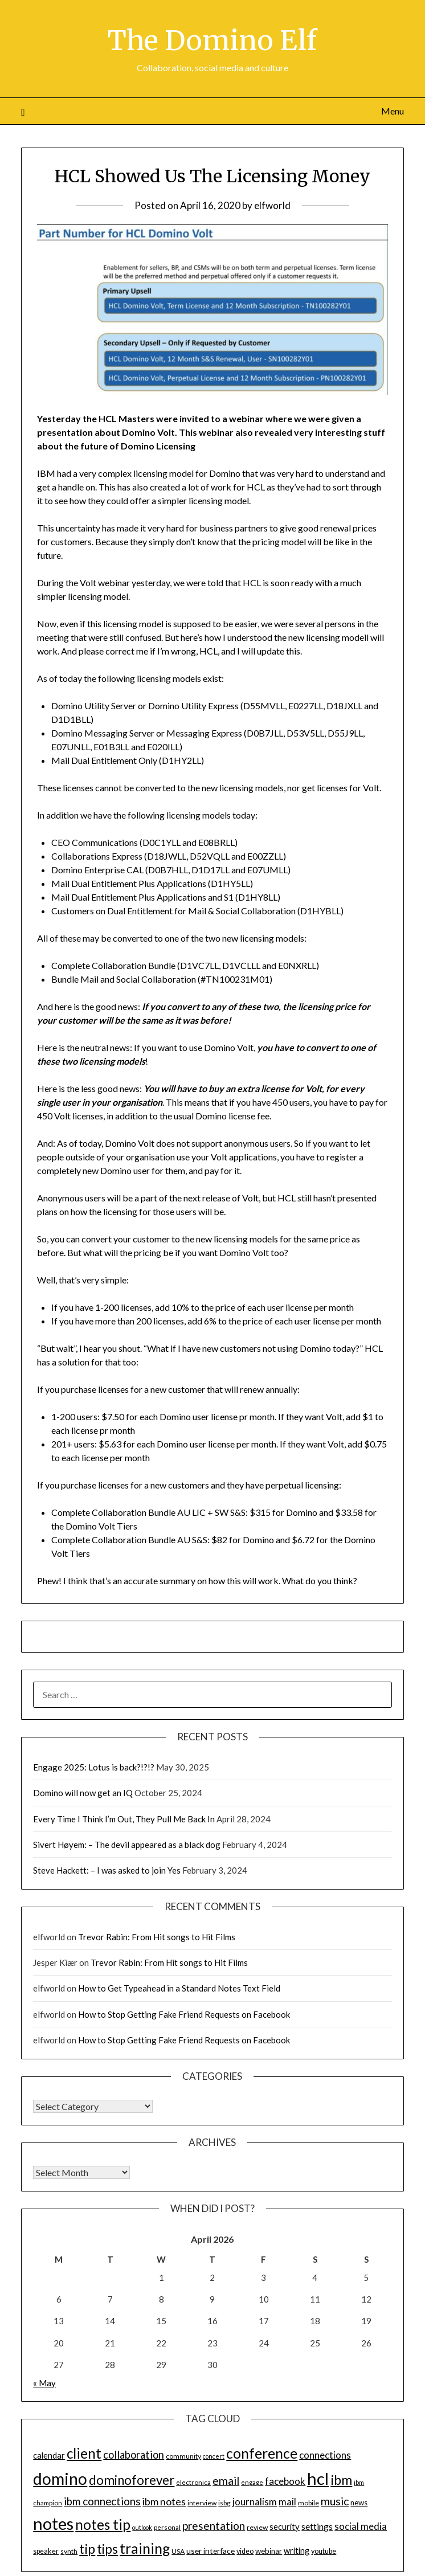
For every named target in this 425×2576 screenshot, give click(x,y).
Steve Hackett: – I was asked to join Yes (107, 1870)
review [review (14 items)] (257, 2527)
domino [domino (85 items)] (60, 2478)
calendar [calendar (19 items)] (49, 2455)
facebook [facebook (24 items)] (285, 2481)
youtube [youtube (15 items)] (323, 2551)
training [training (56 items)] (145, 2548)
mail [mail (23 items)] (287, 2502)
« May (44, 2383)
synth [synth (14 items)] (68, 2551)
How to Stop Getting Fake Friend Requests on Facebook (184, 2014)
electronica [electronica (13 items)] (193, 2482)
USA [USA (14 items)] (178, 2551)
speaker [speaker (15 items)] (46, 2551)
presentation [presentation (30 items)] (213, 2525)
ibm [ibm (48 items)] (341, 2480)
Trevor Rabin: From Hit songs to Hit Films (156, 1937)
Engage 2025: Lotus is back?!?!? (93, 1767)
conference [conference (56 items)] (261, 2453)
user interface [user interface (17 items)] (210, 2550)
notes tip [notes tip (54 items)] (102, 2524)
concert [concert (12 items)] (213, 2456)
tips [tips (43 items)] (107, 2549)
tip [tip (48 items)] (87, 2549)
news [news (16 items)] (358, 2502)
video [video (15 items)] (245, 2551)
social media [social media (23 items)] (360, 2526)
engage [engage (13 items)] (252, 2482)
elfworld (272, 205)
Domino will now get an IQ (83, 1793)
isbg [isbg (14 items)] (224, 2503)
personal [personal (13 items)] (167, 2527)
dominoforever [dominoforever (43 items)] (131, 2480)
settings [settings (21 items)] (317, 2526)
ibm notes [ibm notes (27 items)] (164, 2501)
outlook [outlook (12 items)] (142, 2527)
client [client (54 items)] (84, 2453)
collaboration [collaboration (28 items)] (133, 2454)
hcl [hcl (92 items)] (318, 2478)
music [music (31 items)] (335, 2501)
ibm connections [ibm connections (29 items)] (102, 2501)
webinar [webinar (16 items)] (268, 2550)
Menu (392, 110)
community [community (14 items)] (183, 2456)
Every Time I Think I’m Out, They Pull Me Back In (124, 1819)
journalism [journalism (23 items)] (254, 2502)
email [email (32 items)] (226, 2480)
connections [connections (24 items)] (325, 2455)
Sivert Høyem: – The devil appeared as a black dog (126, 1844)
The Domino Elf (212, 40)
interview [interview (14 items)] (201, 2503)
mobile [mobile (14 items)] (308, 2503)
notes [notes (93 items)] (53, 2523)
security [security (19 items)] (284, 2526)
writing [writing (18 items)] (296, 2550)
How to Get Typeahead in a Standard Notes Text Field (179, 1988)
